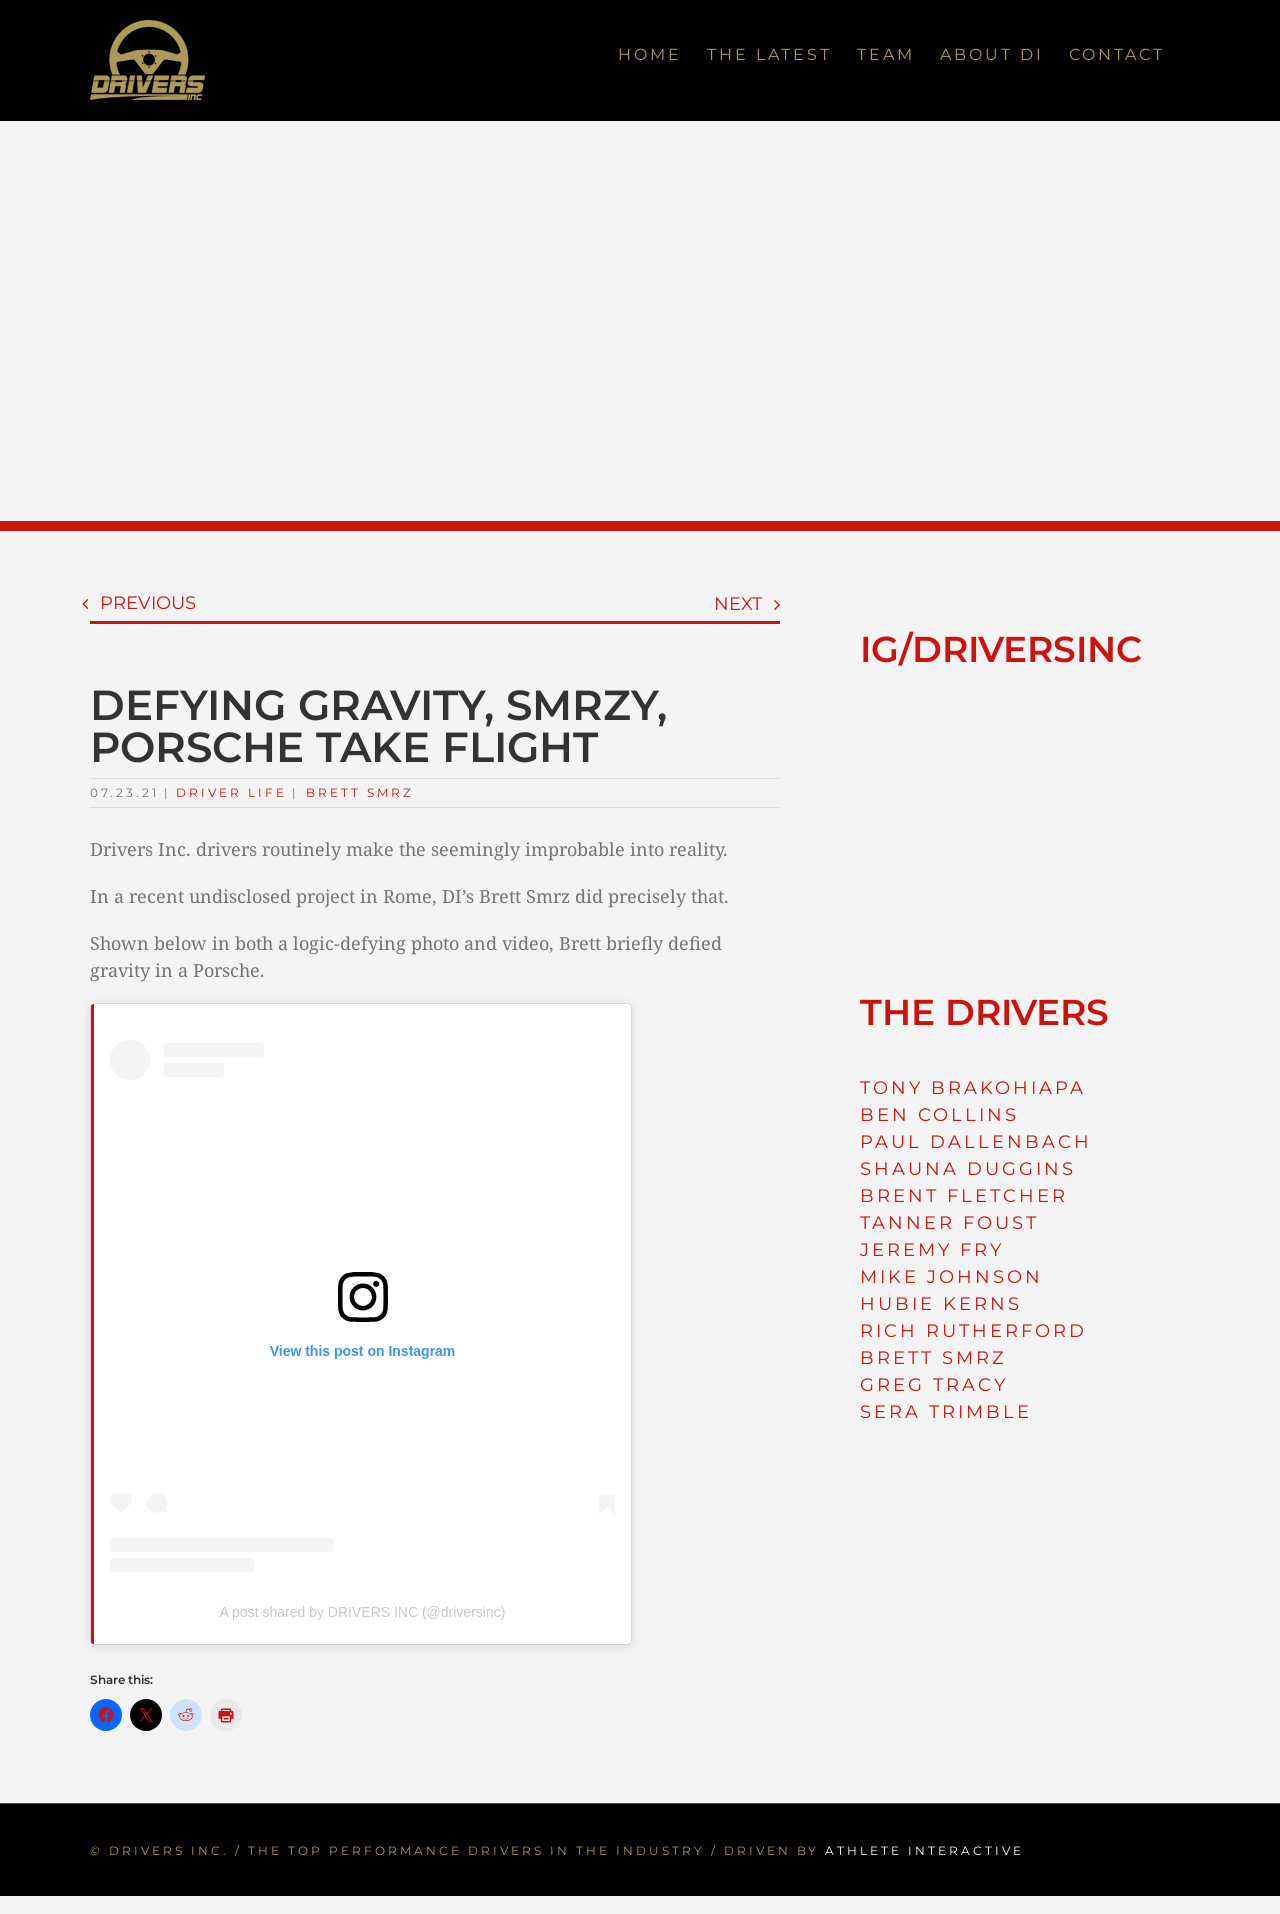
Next (738, 604)
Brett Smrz (360, 792)
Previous (148, 603)
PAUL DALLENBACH (976, 1142)
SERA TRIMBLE (946, 1412)
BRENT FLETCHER (964, 1196)
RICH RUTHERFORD (973, 1331)
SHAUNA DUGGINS (968, 1169)
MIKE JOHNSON (951, 1277)
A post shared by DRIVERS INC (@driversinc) (363, 1612)
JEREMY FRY (932, 1250)
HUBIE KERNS (941, 1304)
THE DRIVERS (984, 1012)
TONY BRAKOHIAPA (973, 1088)
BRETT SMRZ (933, 1358)
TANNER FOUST (949, 1223)
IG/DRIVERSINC (1001, 649)
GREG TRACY (934, 1385)
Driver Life (231, 792)
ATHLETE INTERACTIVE (924, 1850)
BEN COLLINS (939, 1115)
